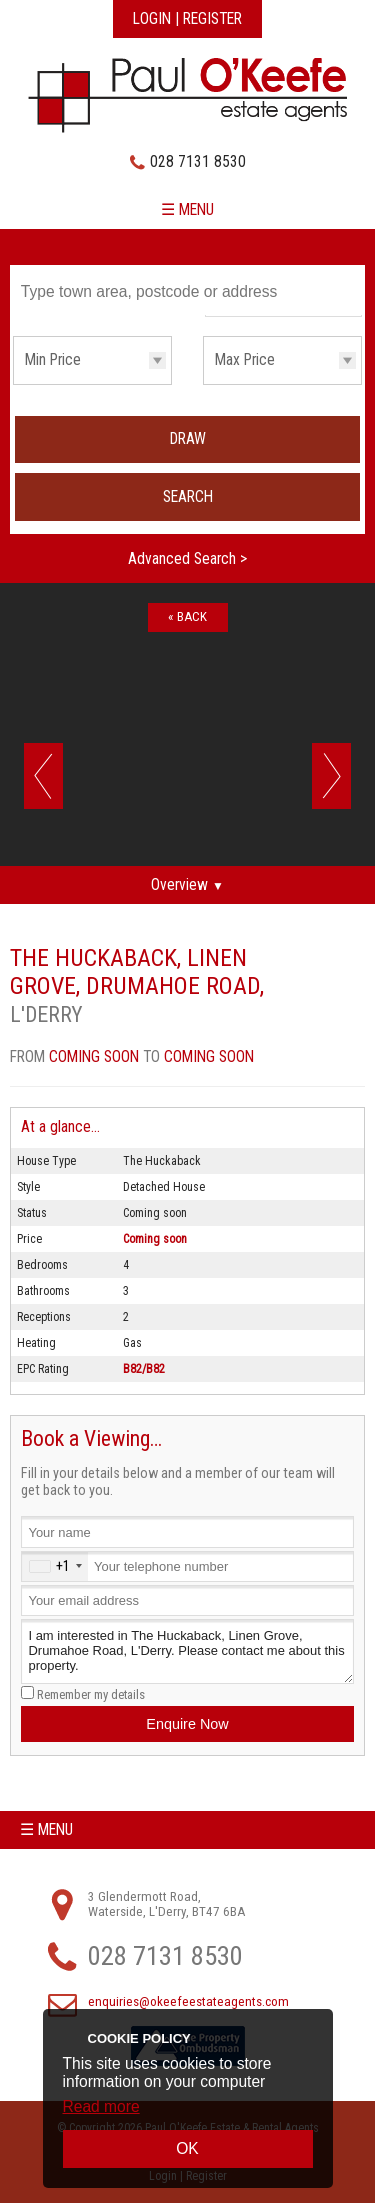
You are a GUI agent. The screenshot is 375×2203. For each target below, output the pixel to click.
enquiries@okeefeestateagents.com (188, 2001)
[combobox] (55, 1566)
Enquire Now (187, 1724)
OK (187, 2148)
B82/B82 (144, 1369)
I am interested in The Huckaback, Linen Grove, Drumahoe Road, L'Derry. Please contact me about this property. (187, 1651)
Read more (101, 2106)
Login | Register (187, 19)
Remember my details (91, 1694)
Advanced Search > (187, 559)
